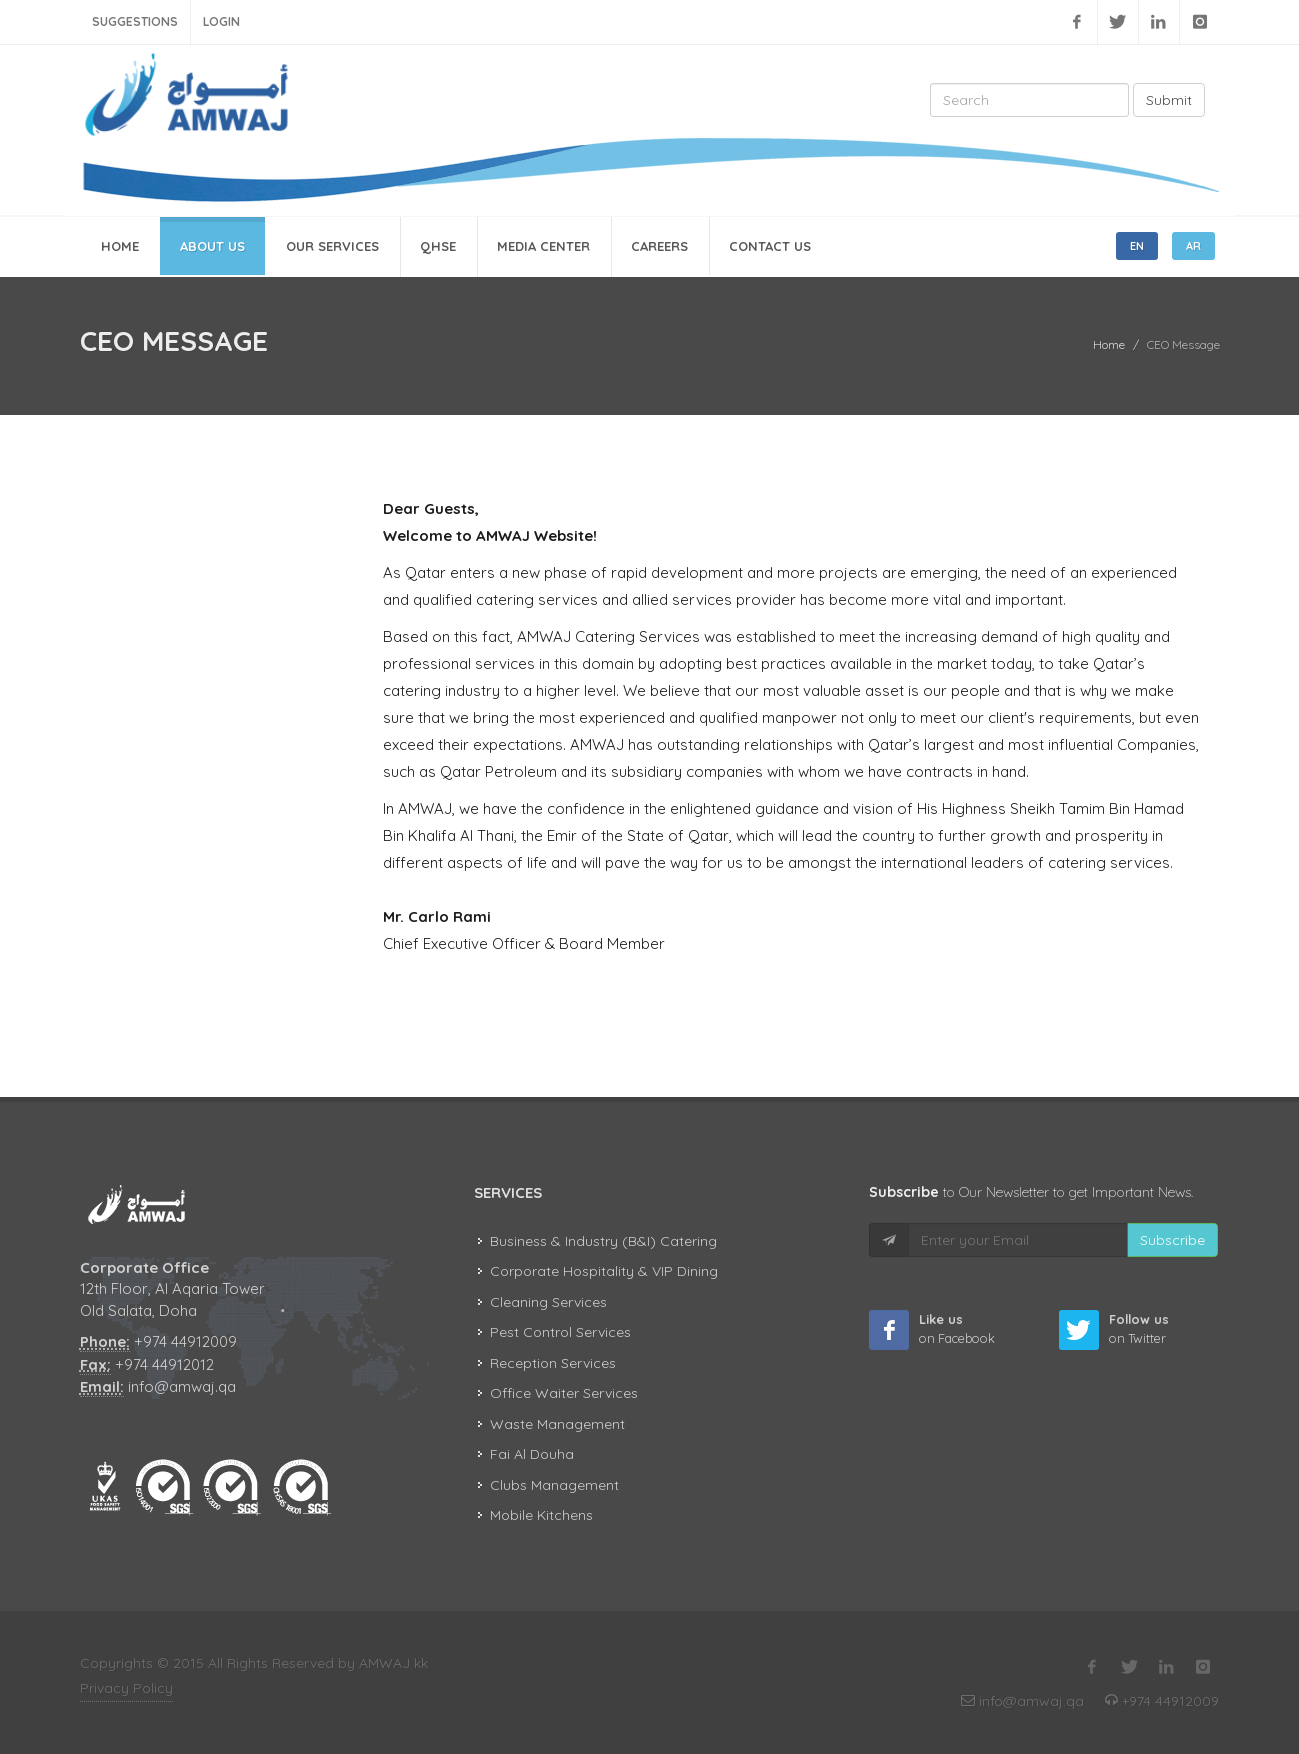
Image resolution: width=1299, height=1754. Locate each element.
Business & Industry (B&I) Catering (603, 1241)
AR (1193, 246)
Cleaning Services (548, 1302)
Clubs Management (554, 1485)
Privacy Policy (126, 1688)
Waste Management (557, 1424)
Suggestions (135, 21)
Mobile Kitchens (541, 1515)
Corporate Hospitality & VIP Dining (604, 1271)
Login (221, 21)
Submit (1169, 100)
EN (1137, 246)
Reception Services (553, 1363)
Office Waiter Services (564, 1393)
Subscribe (1172, 1240)
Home (1109, 344)
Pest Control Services (560, 1332)
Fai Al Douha (532, 1454)
